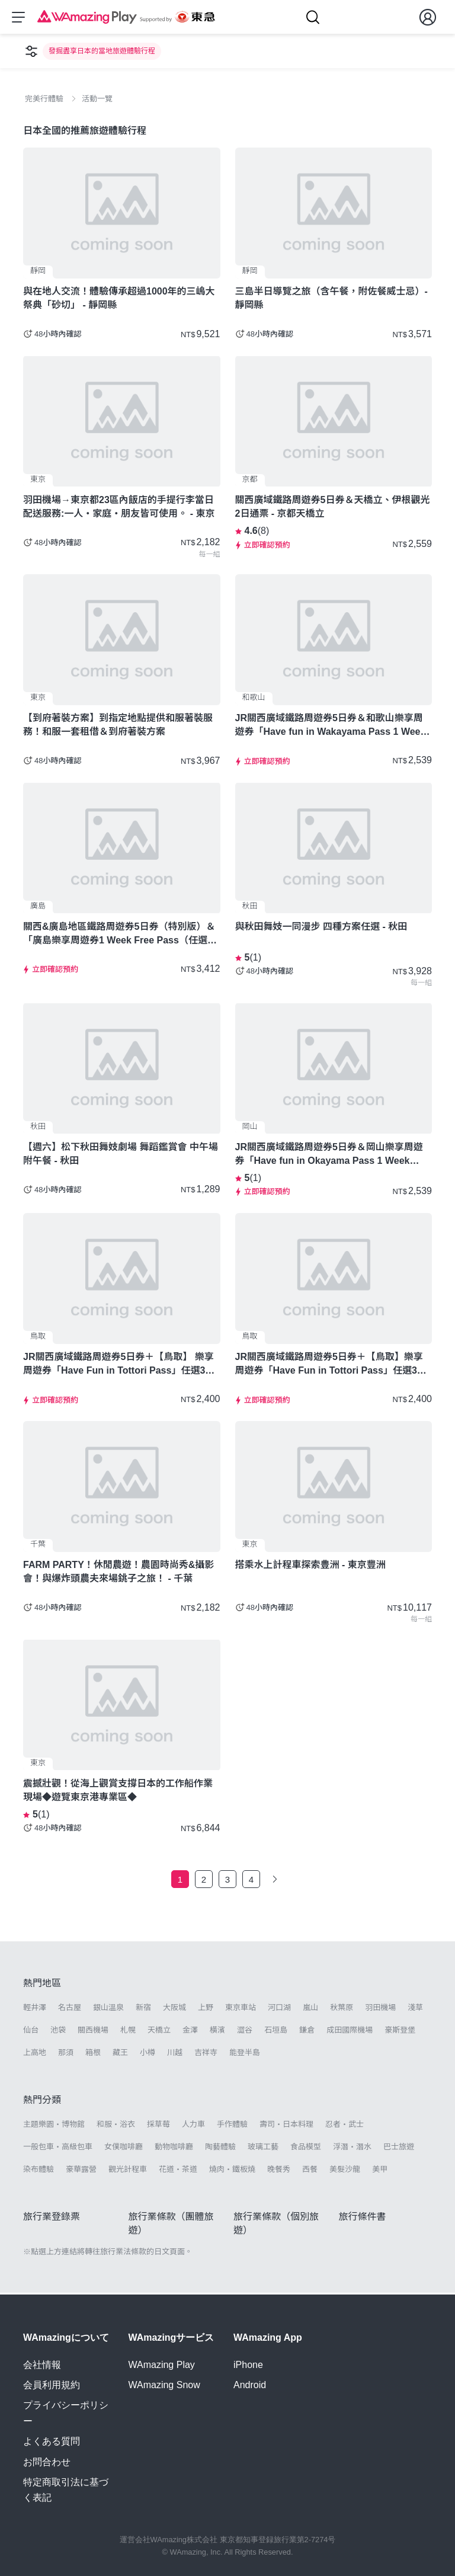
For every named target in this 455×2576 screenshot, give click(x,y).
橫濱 (217, 2031)
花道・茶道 (178, 2171)
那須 (65, 2054)
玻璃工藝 (263, 2148)
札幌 (128, 2031)
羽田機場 (380, 2008)
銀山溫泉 (108, 2008)
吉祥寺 (205, 2054)
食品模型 (305, 2148)
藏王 (120, 2054)
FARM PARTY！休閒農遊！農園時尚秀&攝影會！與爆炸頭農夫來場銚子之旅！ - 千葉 (118, 1573)
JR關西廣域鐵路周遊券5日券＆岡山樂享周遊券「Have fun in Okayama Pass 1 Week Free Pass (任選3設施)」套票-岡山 (329, 1156)
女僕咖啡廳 (123, 2148)
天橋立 (159, 2031)
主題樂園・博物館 (54, 2125)
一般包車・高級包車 (57, 2148)
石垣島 (275, 2031)
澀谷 (244, 2031)
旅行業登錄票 (51, 2218)
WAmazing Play (162, 2365)
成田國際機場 (349, 2031)
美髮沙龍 (344, 2171)
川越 (174, 2054)
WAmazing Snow (164, 2385)
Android (249, 2385)
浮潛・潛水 (352, 2148)
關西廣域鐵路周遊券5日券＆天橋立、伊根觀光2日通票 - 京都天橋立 (332, 508)
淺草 (415, 2008)
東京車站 (240, 2008)
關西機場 (93, 2031)
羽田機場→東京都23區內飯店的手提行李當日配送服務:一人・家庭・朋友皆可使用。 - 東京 (119, 508)
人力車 (193, 2125)
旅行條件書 (362, 2218)
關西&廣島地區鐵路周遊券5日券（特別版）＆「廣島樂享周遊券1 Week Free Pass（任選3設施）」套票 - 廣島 (119, 935)
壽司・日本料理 (286, 2125)
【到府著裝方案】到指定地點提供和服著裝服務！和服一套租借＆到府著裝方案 (118, 726)
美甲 (379, 2171)
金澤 (190, 2031)
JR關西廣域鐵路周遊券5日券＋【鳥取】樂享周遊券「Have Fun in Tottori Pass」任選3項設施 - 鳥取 (331, 1365)
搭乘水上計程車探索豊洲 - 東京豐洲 (310, 1566)
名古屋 (69, 2008)
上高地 (34, 2054)
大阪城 (174, 2008)
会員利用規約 (51, 2385)
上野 (205, 2008)
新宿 (143, 2008)
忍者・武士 (344, 2125)
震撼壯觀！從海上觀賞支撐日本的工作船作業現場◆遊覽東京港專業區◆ (118, 1792)
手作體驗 (232, 2125)
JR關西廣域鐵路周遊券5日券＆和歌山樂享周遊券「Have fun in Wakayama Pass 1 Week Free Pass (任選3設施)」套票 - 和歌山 (330, 727)
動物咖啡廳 (174, 2148)
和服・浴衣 (116, 2125)
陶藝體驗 (220, 2148)
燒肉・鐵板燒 (232, 2171)
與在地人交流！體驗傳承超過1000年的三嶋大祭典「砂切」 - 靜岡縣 (119, 300)
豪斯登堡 (399, 2031)
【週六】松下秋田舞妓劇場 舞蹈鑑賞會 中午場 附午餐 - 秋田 (120, 1155)
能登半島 (244, 2054)
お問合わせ (47, 2462)
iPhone (248, 2365)
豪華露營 (81, 2171)
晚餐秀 (278, 2171)
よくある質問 (51, 2441)
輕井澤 (34, 2008)
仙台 (31, 2031)
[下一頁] (275, 1881)
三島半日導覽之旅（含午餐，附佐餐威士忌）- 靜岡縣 (331, 300)
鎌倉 (307, 2031)
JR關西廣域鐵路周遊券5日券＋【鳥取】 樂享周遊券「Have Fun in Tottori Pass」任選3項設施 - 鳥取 (118, 1365)
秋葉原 (341, 2008)
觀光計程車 (127, 2171)
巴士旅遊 (398, 2148)
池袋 (58, 2031)
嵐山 (310, 2008)
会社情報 (42, 2365)
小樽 (147, 2054)
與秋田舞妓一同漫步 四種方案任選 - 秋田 (321, 928)
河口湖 (279, 2008)
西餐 (310, 2171)
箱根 (93, 2054)
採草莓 (158, 2125)
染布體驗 (38, 2171)
